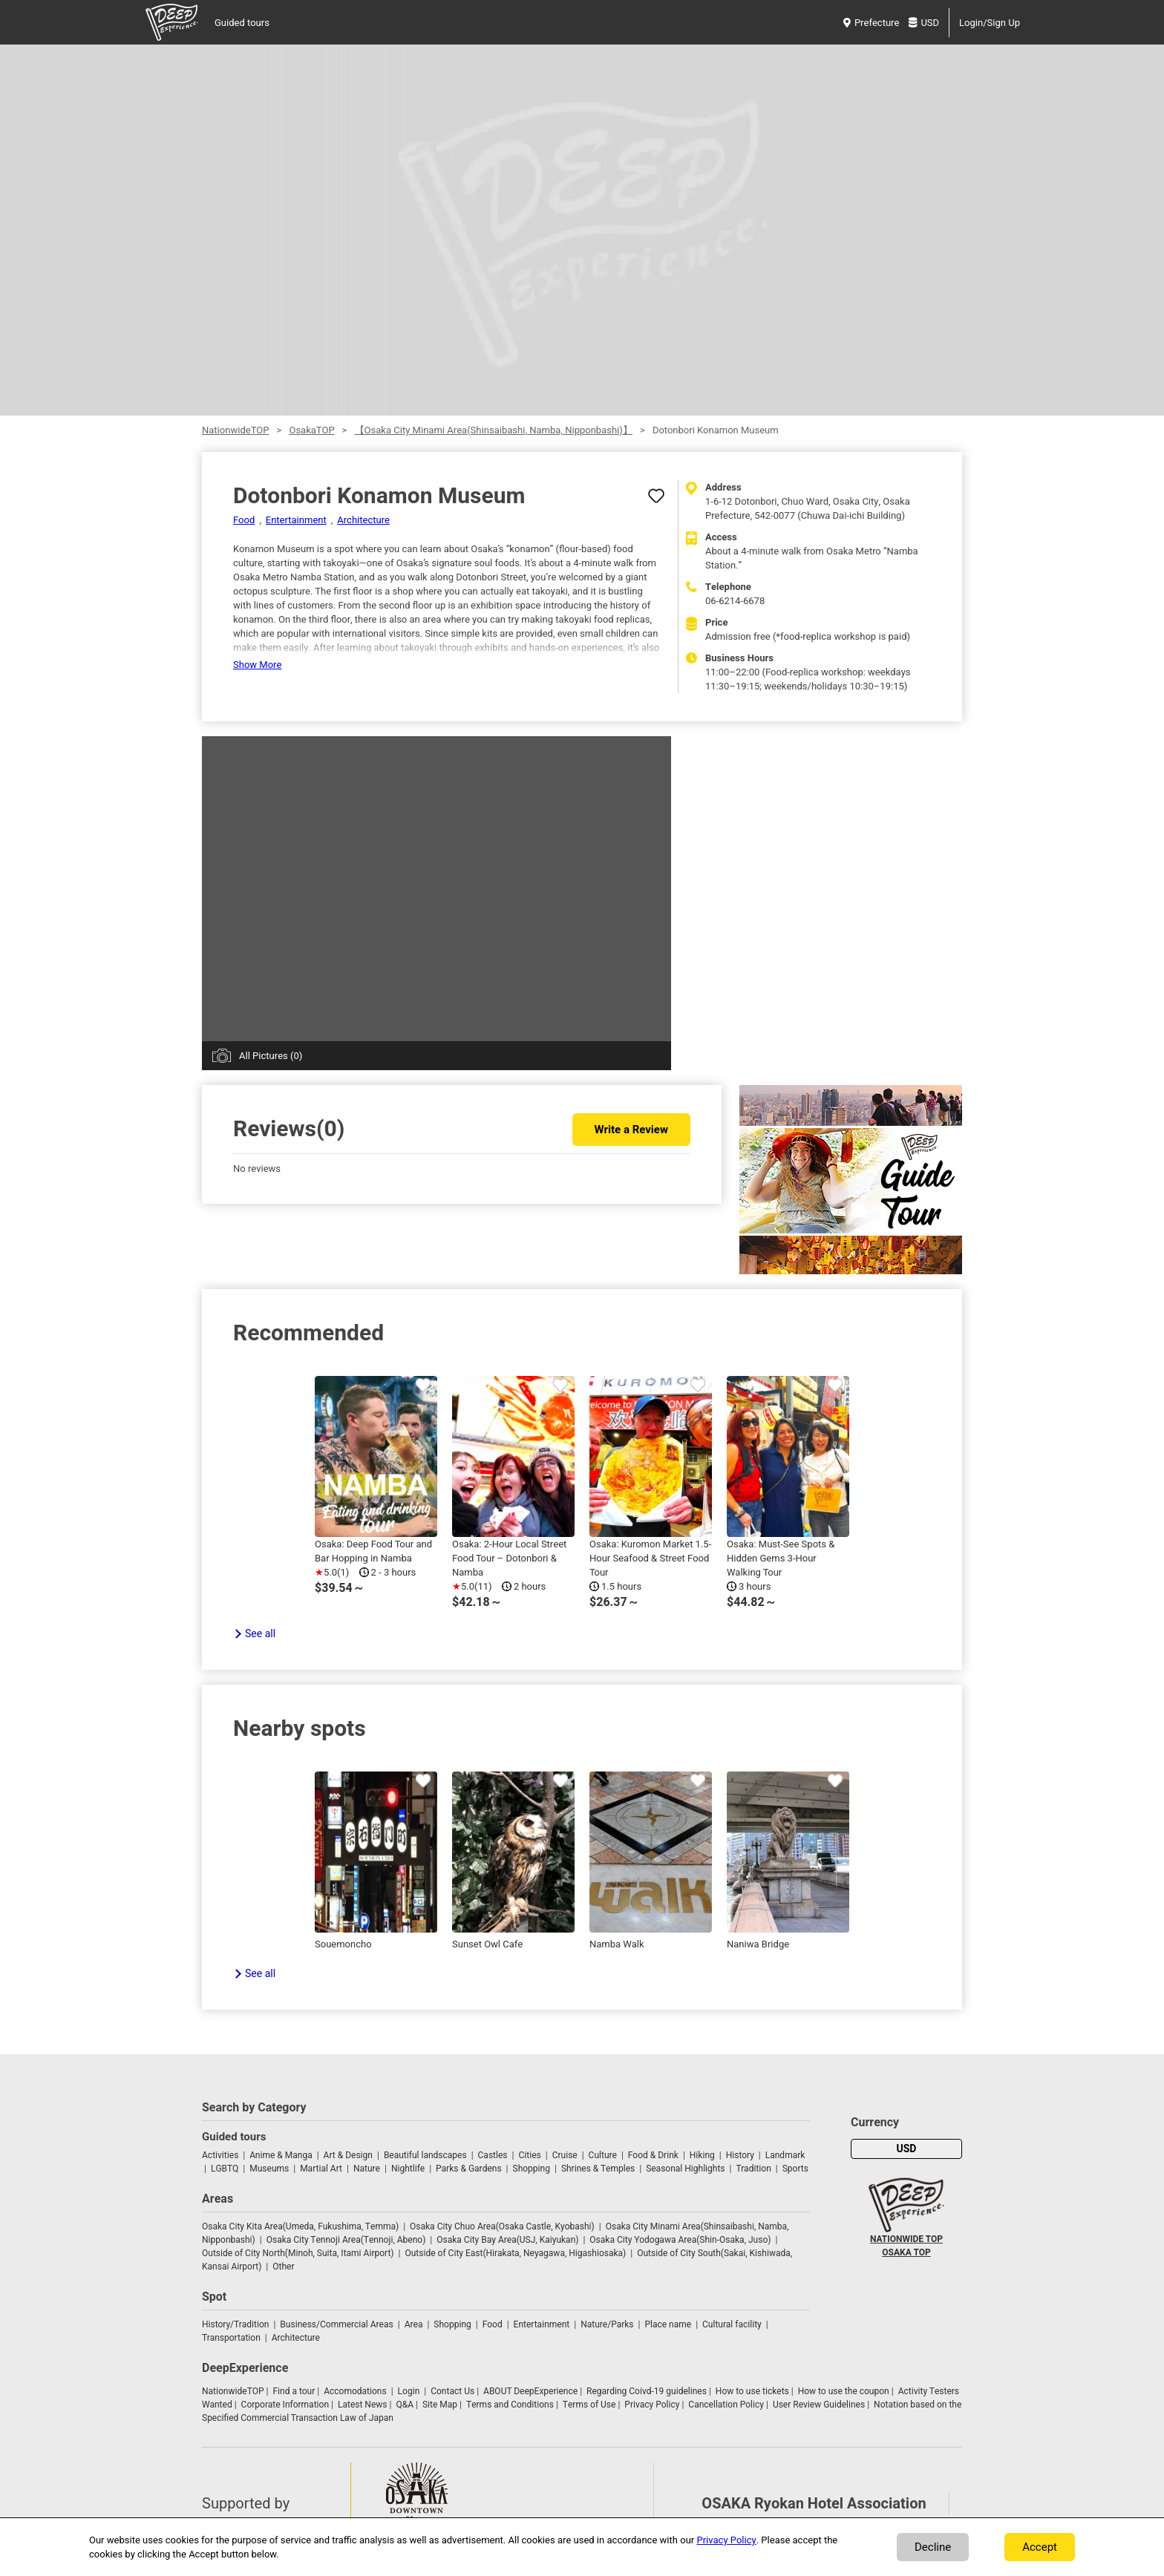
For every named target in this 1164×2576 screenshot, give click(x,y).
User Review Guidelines (819, 2404)
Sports (795, 2168)
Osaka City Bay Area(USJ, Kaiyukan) (507, 2239)
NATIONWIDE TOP (906, 2239)
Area (414, 2324)
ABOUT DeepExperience (530, 2391)
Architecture (363, 520)
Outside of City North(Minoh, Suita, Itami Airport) (298, 2253)
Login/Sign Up (989, 23)
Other (283, 2266)
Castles (493, 2155)
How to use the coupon (843, 2391)
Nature (366, 2168)
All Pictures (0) (270, 1056)
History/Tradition (235, 2324)
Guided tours (242, 23)
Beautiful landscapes (425, 2155)
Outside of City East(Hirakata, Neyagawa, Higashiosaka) (515, 2253)
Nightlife (408, 2168)
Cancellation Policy (726, 2404)
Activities (220, 2155)
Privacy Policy (651, 2404)
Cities (529, 2155)
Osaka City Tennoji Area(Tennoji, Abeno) (346, 2239)
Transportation (231, 2337)
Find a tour (293, 2391)
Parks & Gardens (469, 2168)
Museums (269, 2168)
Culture (603, 2155)
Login (409, 2391)
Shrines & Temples (598, 2168)
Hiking (702, 2155)
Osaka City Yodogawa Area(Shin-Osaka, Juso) (680, 2239)
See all (260, 1634)
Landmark (785, 2155)
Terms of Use (589, 2404)
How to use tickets (752, 2391)
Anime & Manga (280, 2155)
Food (244, 520)
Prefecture (871, 23)
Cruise (565, 2155)
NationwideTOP (235, 430)
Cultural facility (732, 2324)
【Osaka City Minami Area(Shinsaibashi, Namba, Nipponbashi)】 (493, 430)
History (740, 2155)
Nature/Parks (607, 2324)
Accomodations (355, 2391)
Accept (1039, 2547)
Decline (933, 2547)
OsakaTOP (311, 430)
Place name (668, 2324)
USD (924, 23)
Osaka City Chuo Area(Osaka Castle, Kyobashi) (502, 2226)
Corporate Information (285, 2404)
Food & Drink (653, 2155)
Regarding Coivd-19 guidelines (646, 2391)
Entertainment (296, 520)
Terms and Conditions (510, 2404)
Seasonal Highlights (685, 2168)
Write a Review (631, 1129)
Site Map (439, 2404)
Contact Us (452, 2391)
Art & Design (348, 2155)
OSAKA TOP (906, 2252)
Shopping (531, 2168)
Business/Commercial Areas (336, 2324)
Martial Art (321, 2168)
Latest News (363, 2404)
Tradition (753, 2168)
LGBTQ (224, 2168)
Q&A (404, 2404)
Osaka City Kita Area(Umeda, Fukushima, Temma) (300, 2226)
